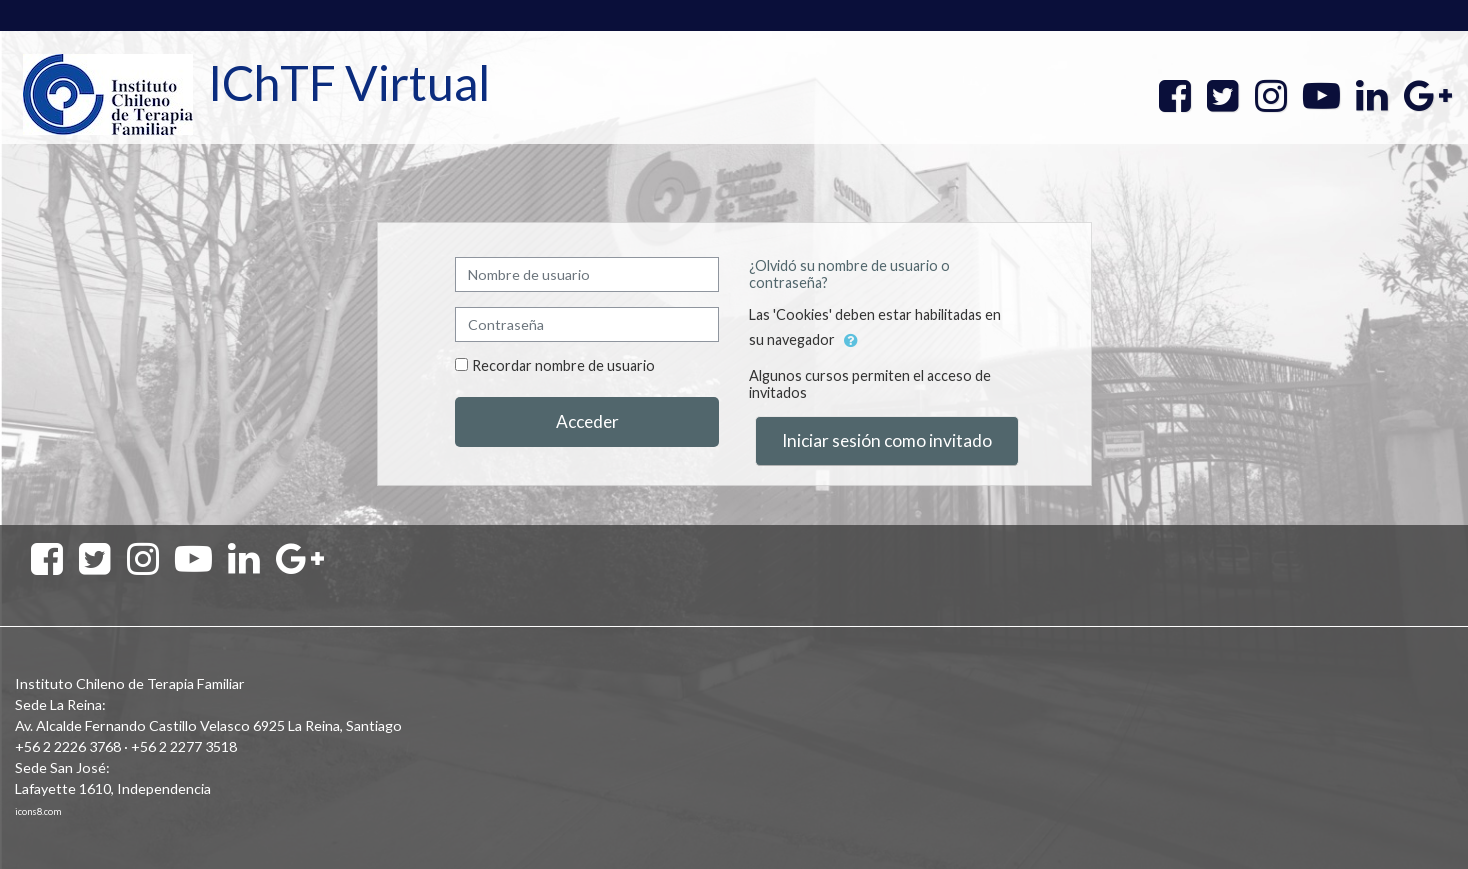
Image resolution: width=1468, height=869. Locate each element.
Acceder (587, 421)
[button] (851, 341)
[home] (108, 93)
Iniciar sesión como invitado (887, 440)
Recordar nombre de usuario (563, 365)
